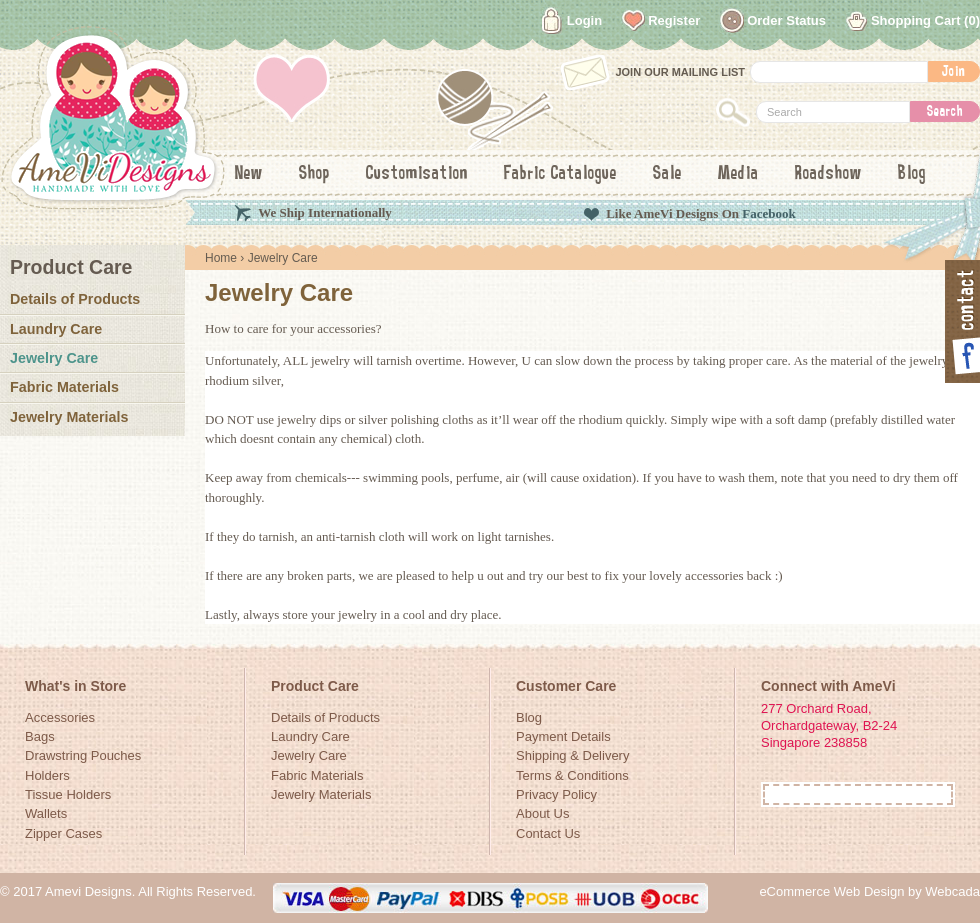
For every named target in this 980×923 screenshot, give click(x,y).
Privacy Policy (556, 794)
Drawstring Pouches (83, 755)
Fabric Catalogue (560, 174)
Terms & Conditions (572, 775)
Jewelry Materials (69, 417)
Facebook (768, 213)
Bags (40, 736)
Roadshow (828, 174)
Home (221, 258)
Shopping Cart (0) (925, 20)
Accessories (60, 717)
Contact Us (548, 833)
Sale (667, 174)
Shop (314, 174)
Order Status (786, 20)
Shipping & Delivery (572, 755)
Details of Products (75, 299)
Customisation (417, 174)
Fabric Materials (64, 387)
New (249, 174)
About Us (542, 813)
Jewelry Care (54, 358)
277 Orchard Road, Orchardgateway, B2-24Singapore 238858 (829, 726)
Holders (47, 775)
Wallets (46, 813)
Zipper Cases (63, 833)
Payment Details (563, 736)
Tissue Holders (68, 794)
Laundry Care (56, 329)
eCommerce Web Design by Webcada (869, 891)
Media (738, 174)
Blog (912, 174)
